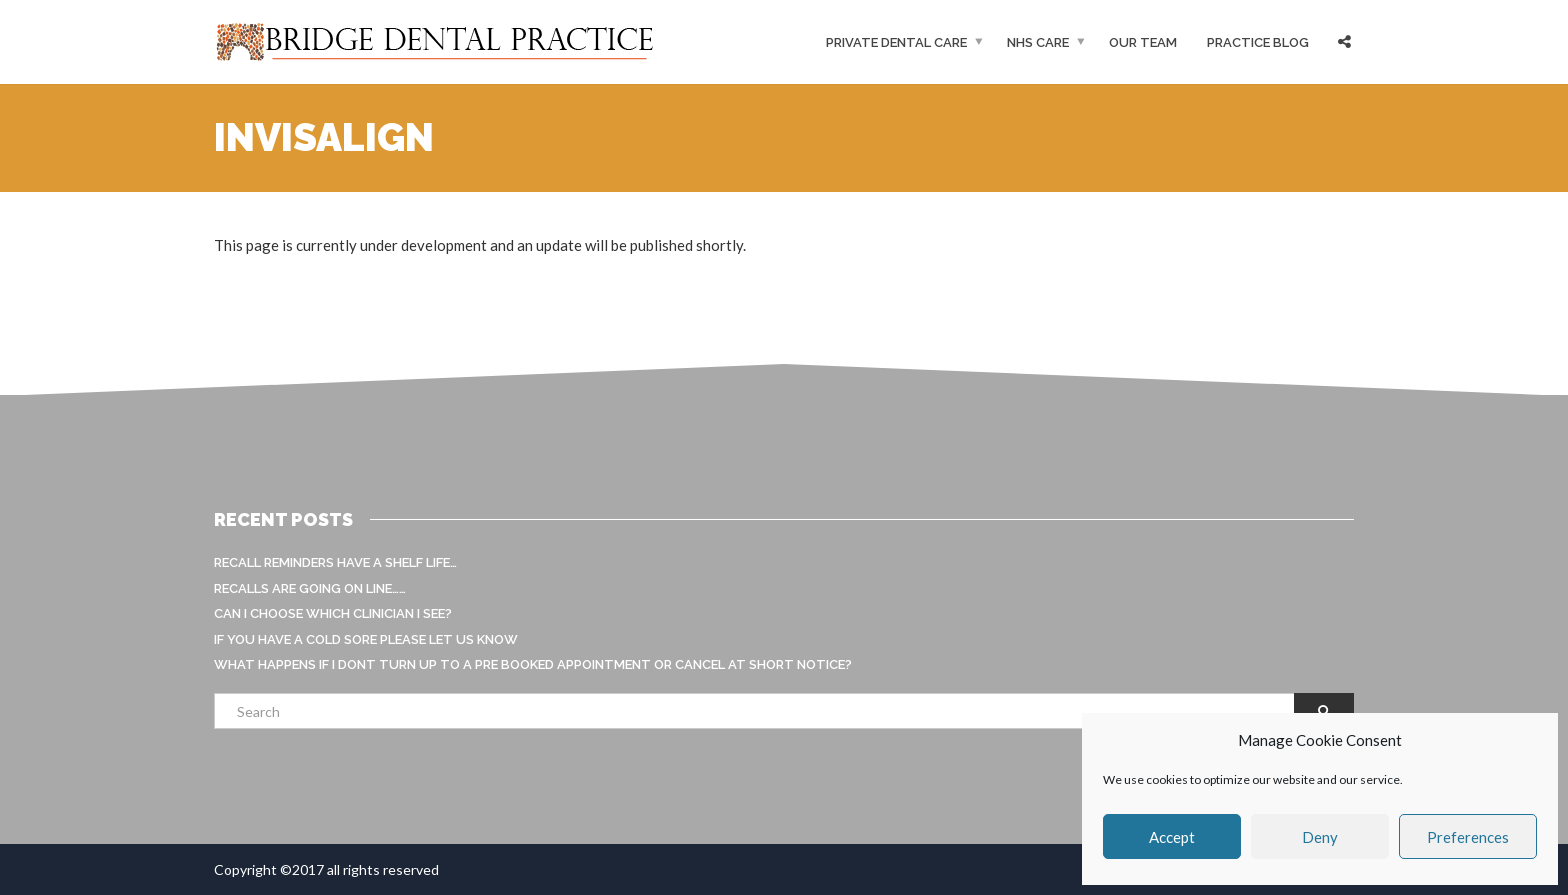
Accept (1172, 837)
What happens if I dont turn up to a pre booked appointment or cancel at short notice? (533, 664)
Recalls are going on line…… (310, 588)
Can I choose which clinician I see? (333, 613)
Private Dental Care (896, 42)
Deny (1320, 837)
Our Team (1143, 42)
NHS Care (1038, 42)
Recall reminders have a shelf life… (335, 562)
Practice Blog (1258, 42)
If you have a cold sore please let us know (366, 639)
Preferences (1468, 837)
